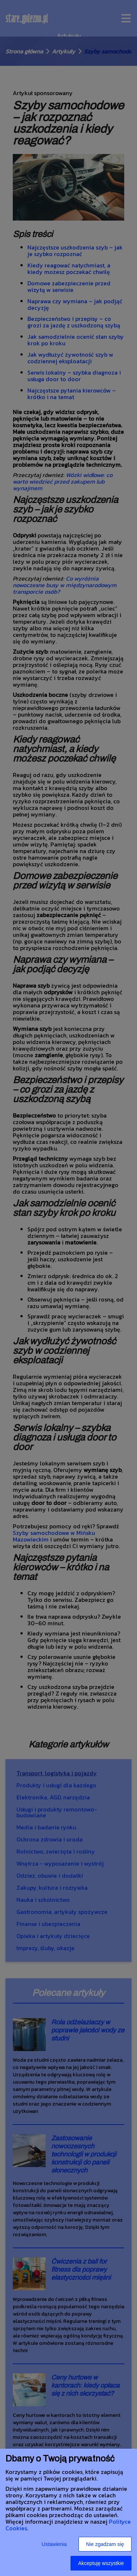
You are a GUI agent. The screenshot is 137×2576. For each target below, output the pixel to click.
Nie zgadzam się (105, 2544)
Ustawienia (54, 2544)
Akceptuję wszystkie (101, 2563)
